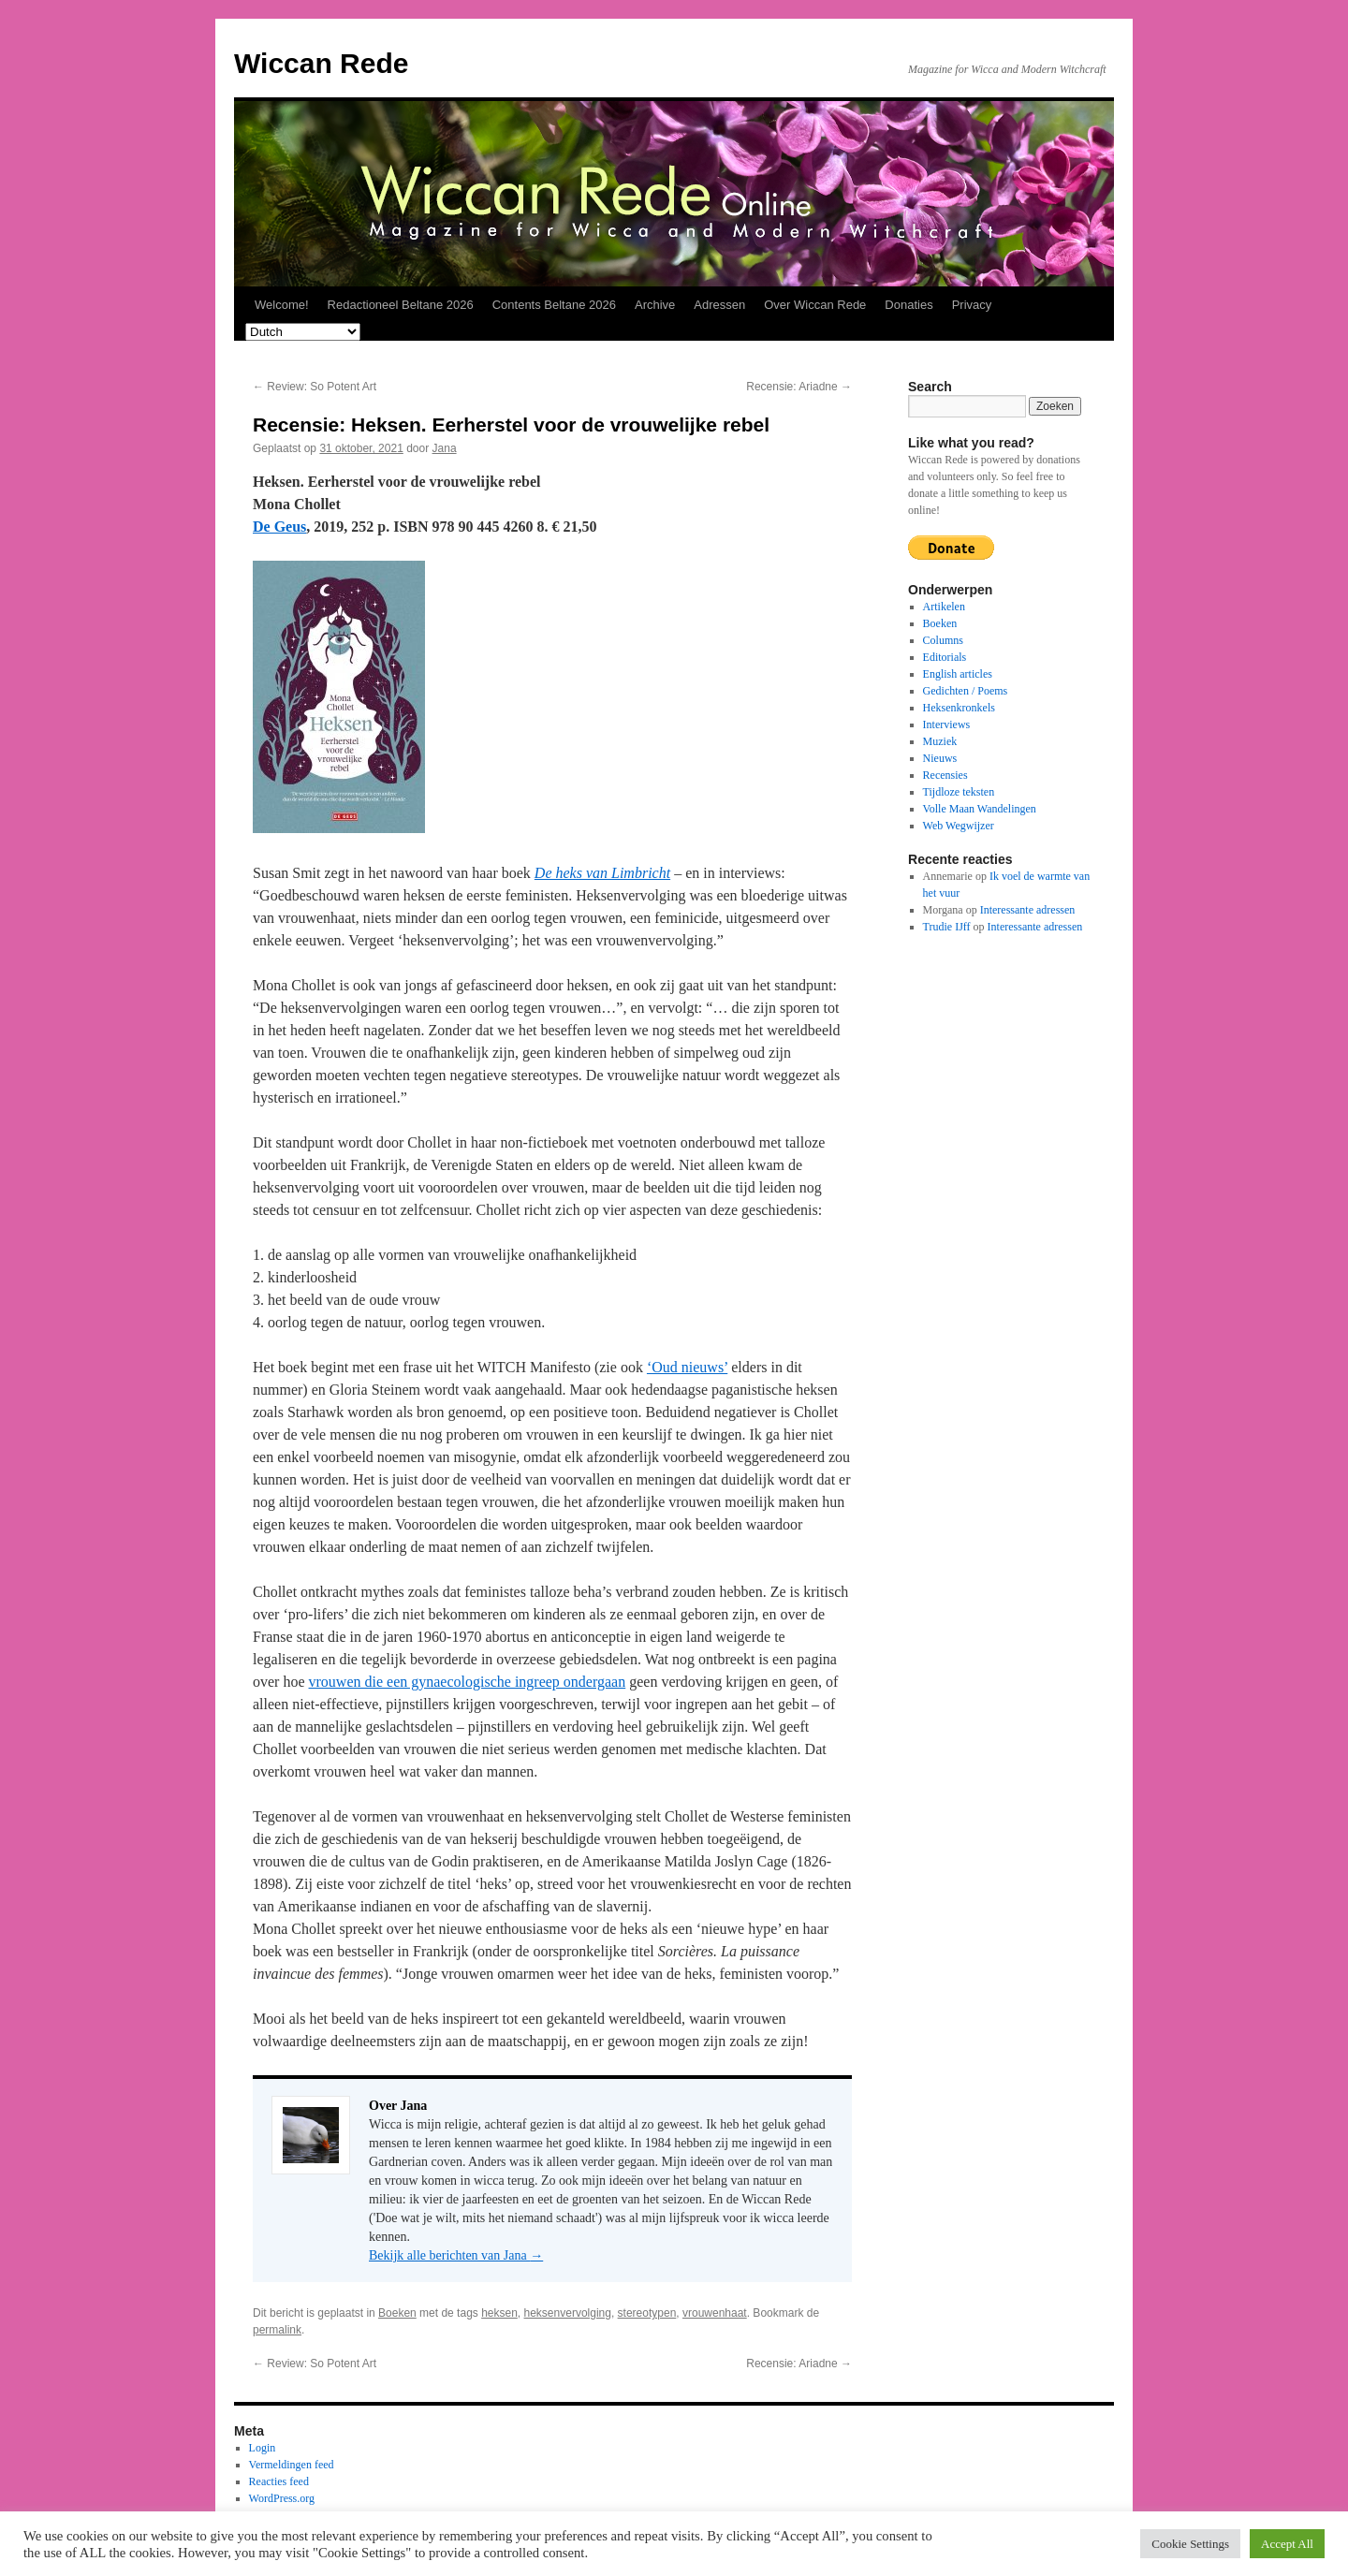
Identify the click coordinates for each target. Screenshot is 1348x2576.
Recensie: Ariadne (799, 386)
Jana (444, 448)
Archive (655, 305)
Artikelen (944, 606)
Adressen (719, 305)
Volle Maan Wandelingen (979, 808)
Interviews (947, 724)
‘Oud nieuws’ (687, 1367)
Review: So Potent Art (314, 386)
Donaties (908, 305)
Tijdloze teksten (959, 791)
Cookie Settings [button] (1190, 2544)
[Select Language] (302, 332)
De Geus (279, 526)
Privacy (972, 305)
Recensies (945, 775)
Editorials (945, 657)
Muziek (940, 741)
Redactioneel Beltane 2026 (401, 305)
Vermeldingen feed (291, 2464)
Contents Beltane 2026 (554, 305)
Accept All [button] (1287, 2544)
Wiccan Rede (321, 63)
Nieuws (940, 758)
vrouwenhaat (714, 2313)
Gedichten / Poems (965, 690)
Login (262, 2447)
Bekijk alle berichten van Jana (456, 2255)
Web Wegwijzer (958, 825)
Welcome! (282, 305)
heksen (499, 2313)
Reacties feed (279, 2481)
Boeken (397, 2313)
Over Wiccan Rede (815, 305)
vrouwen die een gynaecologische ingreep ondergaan (467, 1682)
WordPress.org (282, 2498)
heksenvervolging (567, 2313)
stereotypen (647, 2313)
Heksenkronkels (959, 707)
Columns (943, 640)
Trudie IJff (947, 926)
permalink (277, 2329)
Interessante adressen (1028, 909)
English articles (957, 674)
